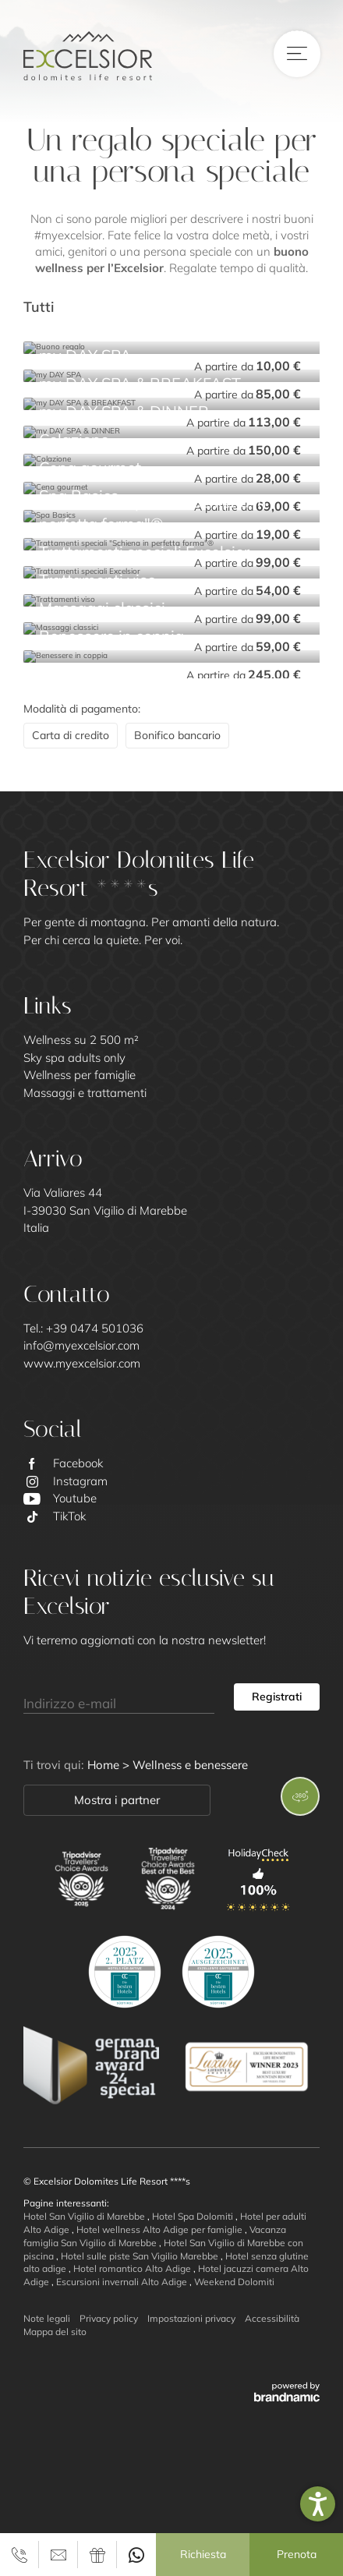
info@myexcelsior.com (81, 1345)
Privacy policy (109, 2318)
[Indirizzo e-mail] (118, 1697)
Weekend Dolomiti (234, 2282)
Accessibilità (272, 2318)
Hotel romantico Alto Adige (133, 2268)
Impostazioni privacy (191, 2318)
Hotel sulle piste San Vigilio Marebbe (141, 2256)
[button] (317, 2503)
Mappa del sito (55, 2331)
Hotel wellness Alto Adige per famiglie (160, 2229)
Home (104, 1764)
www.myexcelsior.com (81, 1363)
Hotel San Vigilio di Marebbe (85, 2216)
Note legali (46, 2318)
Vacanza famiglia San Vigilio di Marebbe (154, 2236)
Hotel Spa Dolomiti (193, 2216)
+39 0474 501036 (94, 1328)
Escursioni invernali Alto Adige (122, 2282)
